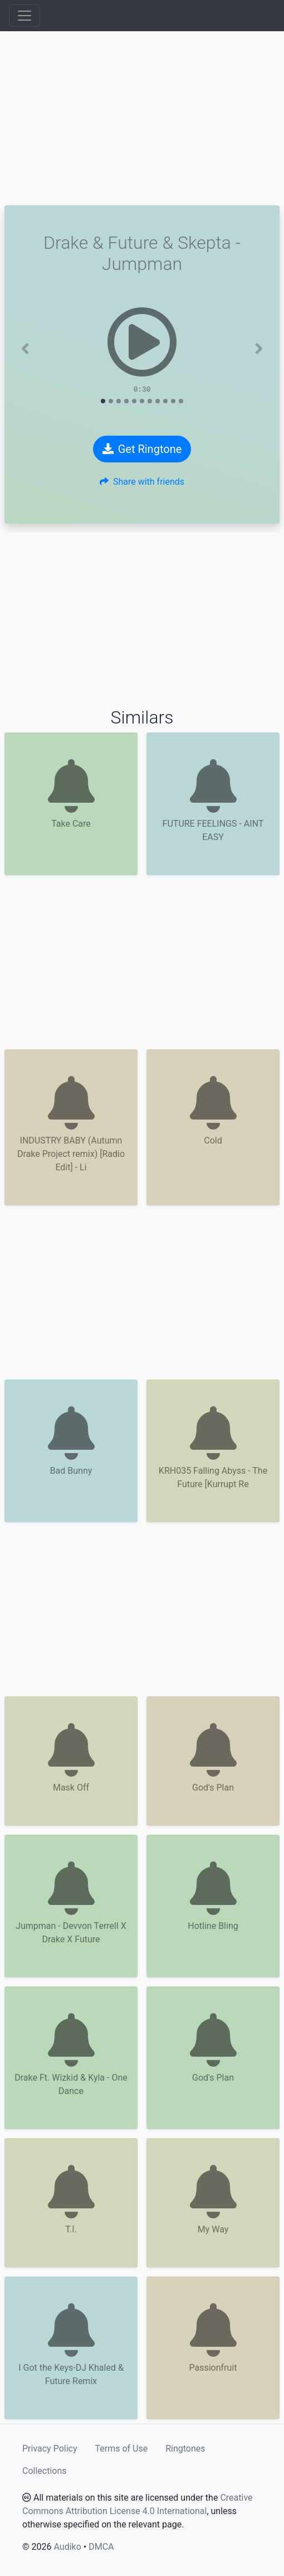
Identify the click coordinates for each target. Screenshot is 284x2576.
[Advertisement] (142, 118)
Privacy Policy (49, 2448)
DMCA (101, 2546)
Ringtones (185, 2448)
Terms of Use (121, 2448)
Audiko (67, 2546)
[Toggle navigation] (24, 15)
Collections (44, 2471)
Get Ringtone (142, 449)
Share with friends (142, 481)
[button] (25, 348)
